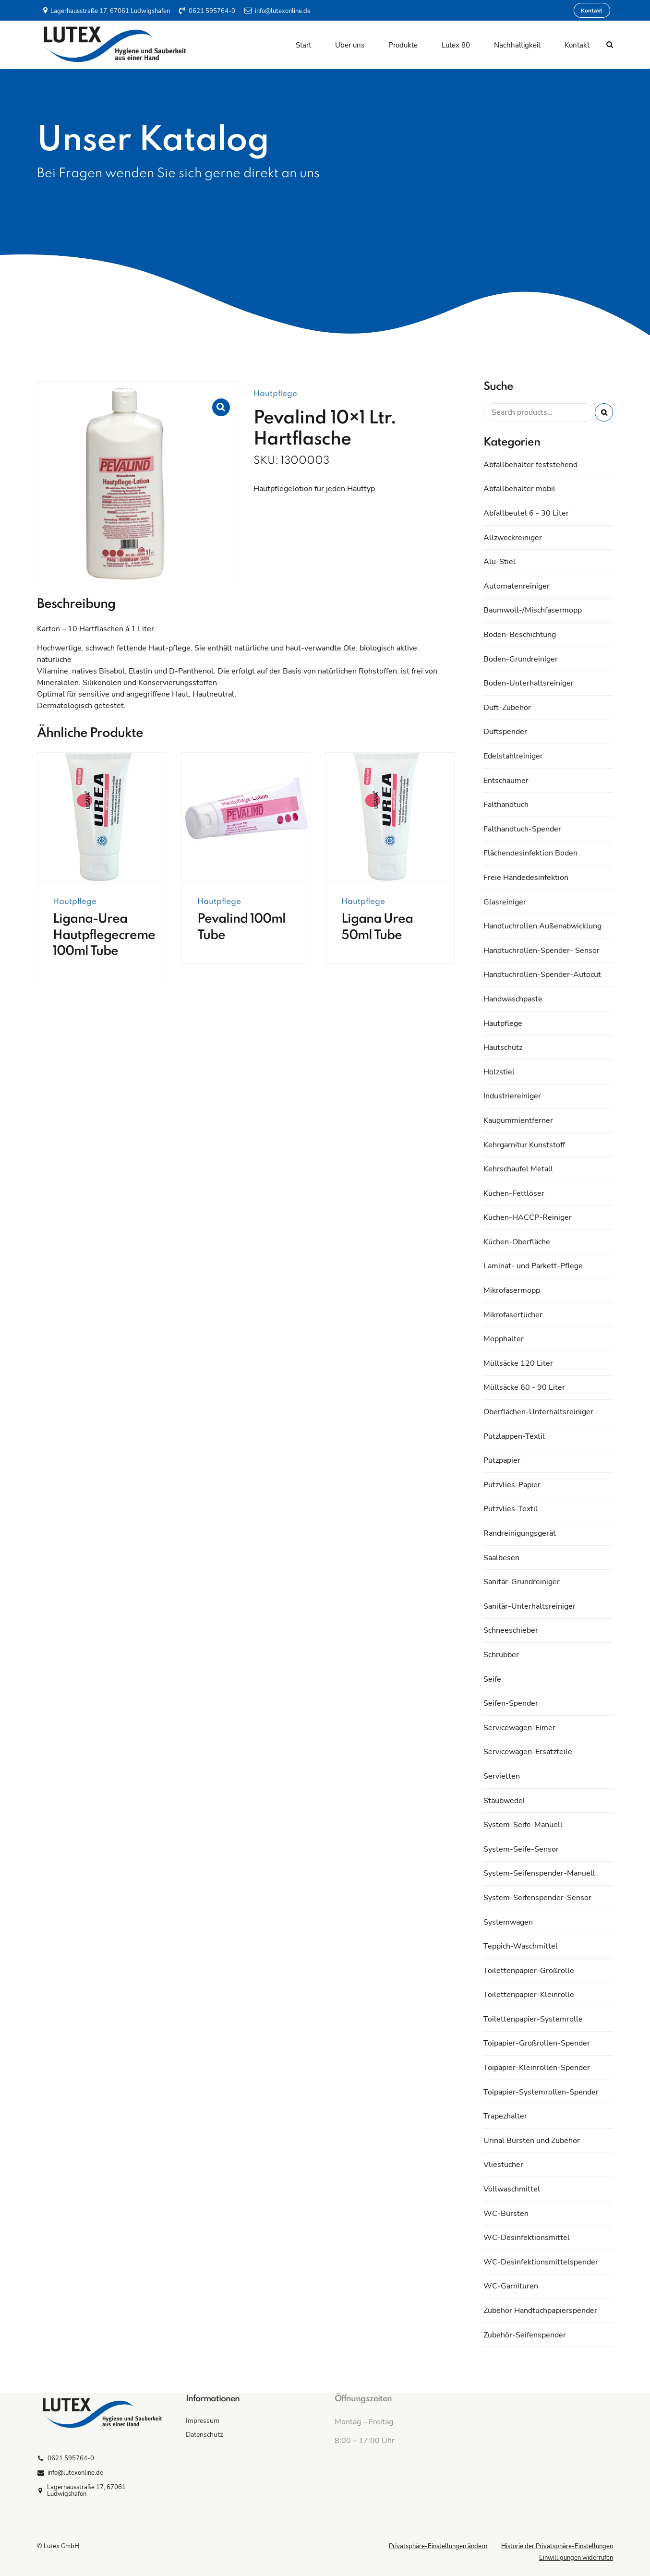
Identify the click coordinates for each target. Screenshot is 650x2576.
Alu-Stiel (499, 561)
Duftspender (505, 731)
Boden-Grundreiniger (520, 659)
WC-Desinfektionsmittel (526, 2237)
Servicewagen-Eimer (519, 1727)
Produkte (403, 44)
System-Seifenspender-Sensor (537, 1897)
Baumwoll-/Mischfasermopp (532, 610)
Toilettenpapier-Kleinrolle (528, 1994)
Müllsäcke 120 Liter (518, 1363)
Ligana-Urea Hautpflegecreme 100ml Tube (104, 935)
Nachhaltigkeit (517, 44)
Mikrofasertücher (512, 1315)
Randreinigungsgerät (519, 1533)
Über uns (349, 44)
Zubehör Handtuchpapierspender (540, 2310)
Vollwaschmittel (511, 2189)
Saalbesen (501, 1558)
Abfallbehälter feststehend (530, 464)
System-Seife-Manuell (523, 1824)
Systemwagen (508, 1922)
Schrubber (501, 1654)
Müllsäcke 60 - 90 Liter (524, 1387)
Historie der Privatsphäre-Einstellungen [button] (557, 2546)
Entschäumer (506, 780)
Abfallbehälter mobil (519, 488)
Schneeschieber (510, 1630)
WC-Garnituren (510, 2286)
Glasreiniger (504, 902)
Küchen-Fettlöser (513, 1193)
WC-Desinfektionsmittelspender (540, 2262)
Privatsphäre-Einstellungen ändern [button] (438, 2546)
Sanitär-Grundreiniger (521, 1582)
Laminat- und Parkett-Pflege (533, 1266)
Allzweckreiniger (512, 537)
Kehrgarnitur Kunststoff (524, 1145)
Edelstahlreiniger (513, 756)
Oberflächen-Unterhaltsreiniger (538, 1412)
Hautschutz (502, 1047)
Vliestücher (503, 2164)
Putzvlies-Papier (512, 1485)
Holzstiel (499, 1072)
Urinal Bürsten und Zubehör (531, 2140)
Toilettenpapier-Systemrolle (533, 2019)
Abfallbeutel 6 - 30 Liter (526, 513)
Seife (492, 1679)
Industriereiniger (512, 1096)
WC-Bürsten (506, 2213)
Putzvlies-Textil (510, 1509)
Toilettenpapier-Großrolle (528, 1970)
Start (303, 44)
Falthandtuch (506, 804)
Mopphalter (503, 1339)
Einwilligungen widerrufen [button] (576, 2557)
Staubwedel (504, 1800)
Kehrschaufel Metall (518, 1169)
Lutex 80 (456, 44)
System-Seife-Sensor (521, 1849)
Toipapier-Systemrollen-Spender (541, 2092)
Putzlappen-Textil (514, 1436)
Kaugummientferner (518, 1120)
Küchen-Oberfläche (516, 1242)
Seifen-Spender (510, 1703)
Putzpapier (501, 1460)
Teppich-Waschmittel (520, 1946)
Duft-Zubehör (507, 707)
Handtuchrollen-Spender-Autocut (542, 974)
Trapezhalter (505, 2116)
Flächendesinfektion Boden (530, 853)
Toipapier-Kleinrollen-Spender (536, 2067)
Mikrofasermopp (511, 1290)
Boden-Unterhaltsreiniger (528, 683)
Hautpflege (275, 394)
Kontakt (577, 44)
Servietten (501, 1776)
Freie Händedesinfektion (525, 877)
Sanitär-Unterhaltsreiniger (529, 1606)
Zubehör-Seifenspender (524, 2335)
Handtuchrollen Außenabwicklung (542, 926)
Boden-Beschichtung (519, 634)
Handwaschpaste (512, 999)
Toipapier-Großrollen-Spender (536, 2043)
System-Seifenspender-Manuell (539, 1873)
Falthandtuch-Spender (522, 829)
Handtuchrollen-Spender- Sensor (541, 950)
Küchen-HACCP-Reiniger (527, 1217)
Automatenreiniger (516, 586)
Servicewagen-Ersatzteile (527, 1751)
